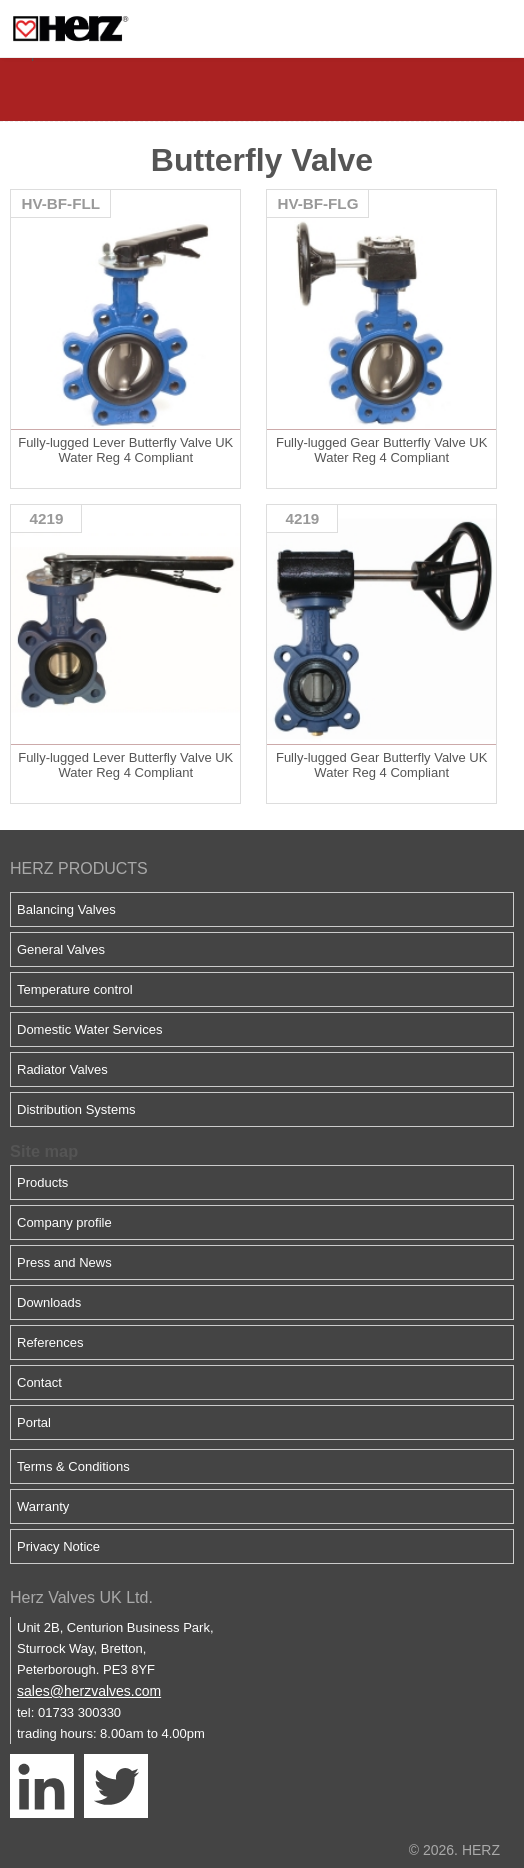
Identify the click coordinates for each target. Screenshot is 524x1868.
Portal (34, 1422)
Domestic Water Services (89, 1029)
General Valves (61, 949)
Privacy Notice (58, 1546)
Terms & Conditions (73, 1466)
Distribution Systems (76, 1109)
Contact (39, 1382)
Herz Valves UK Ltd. (81, 1597)
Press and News (64, 1262)
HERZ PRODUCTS (79, 868)
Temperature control (75, 989)
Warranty (43, 1506)
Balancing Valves (66, 909)
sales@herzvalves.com (89, 1691)
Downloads (49, 1302)
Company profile (64, 1222)
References (50, 1342)
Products (42, 1182)
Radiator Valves (62, 1069)
